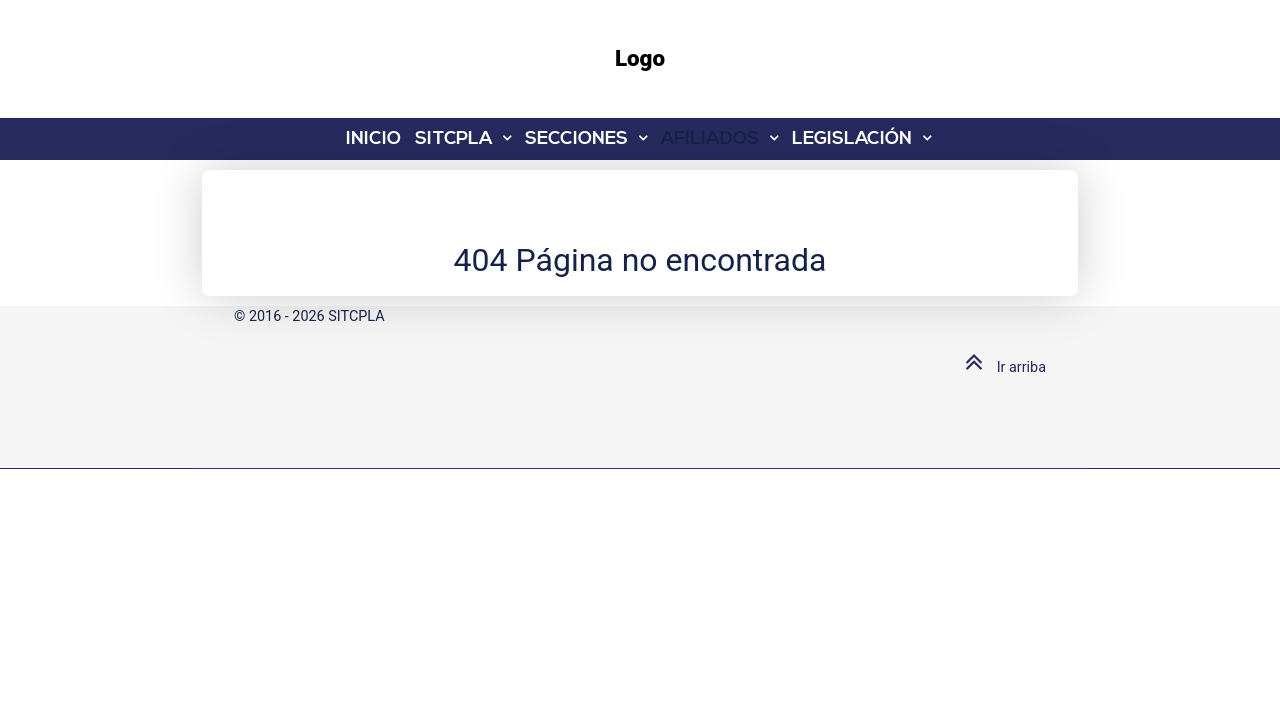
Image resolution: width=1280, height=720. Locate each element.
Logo (640, 58)
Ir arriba (1001, 367)
